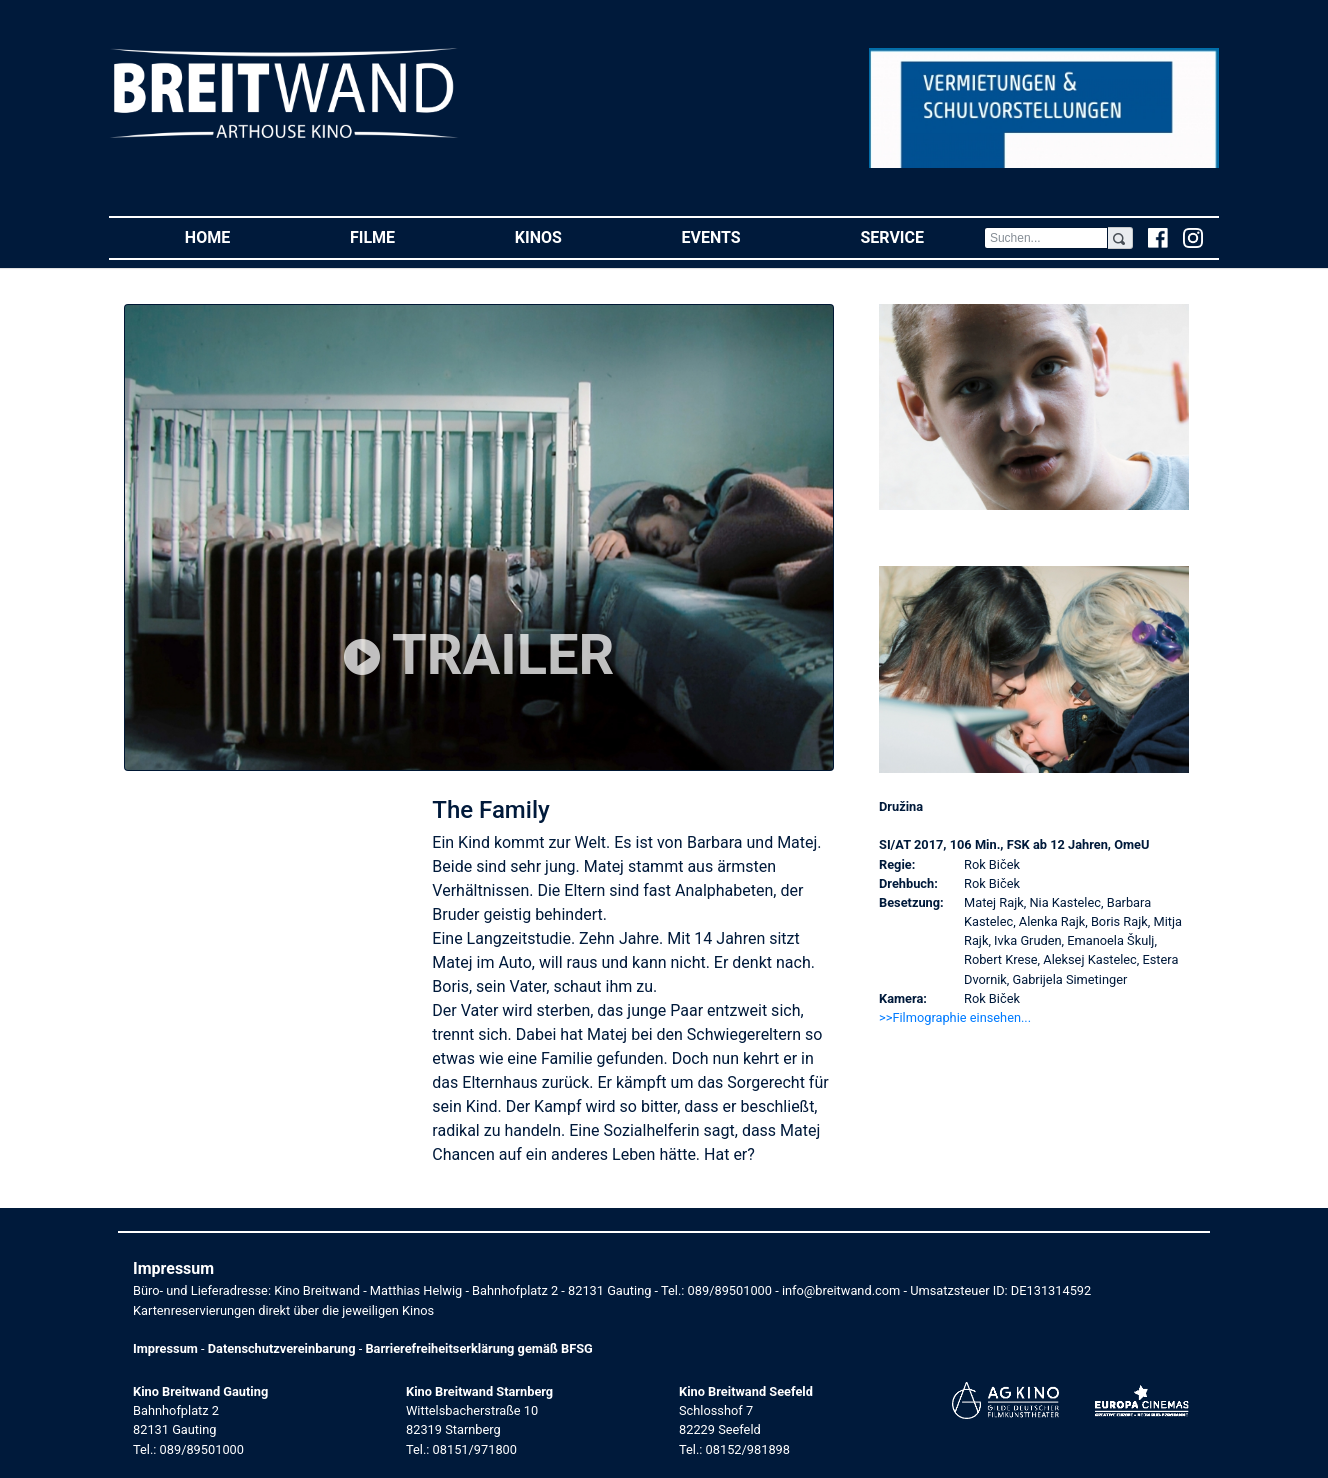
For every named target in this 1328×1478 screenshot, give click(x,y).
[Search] (1046, 238)
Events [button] (741, 236)
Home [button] (237, 236)
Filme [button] (402, 236)
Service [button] (921, 236)
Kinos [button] (568, 236)
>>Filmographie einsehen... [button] (955, 1017)
